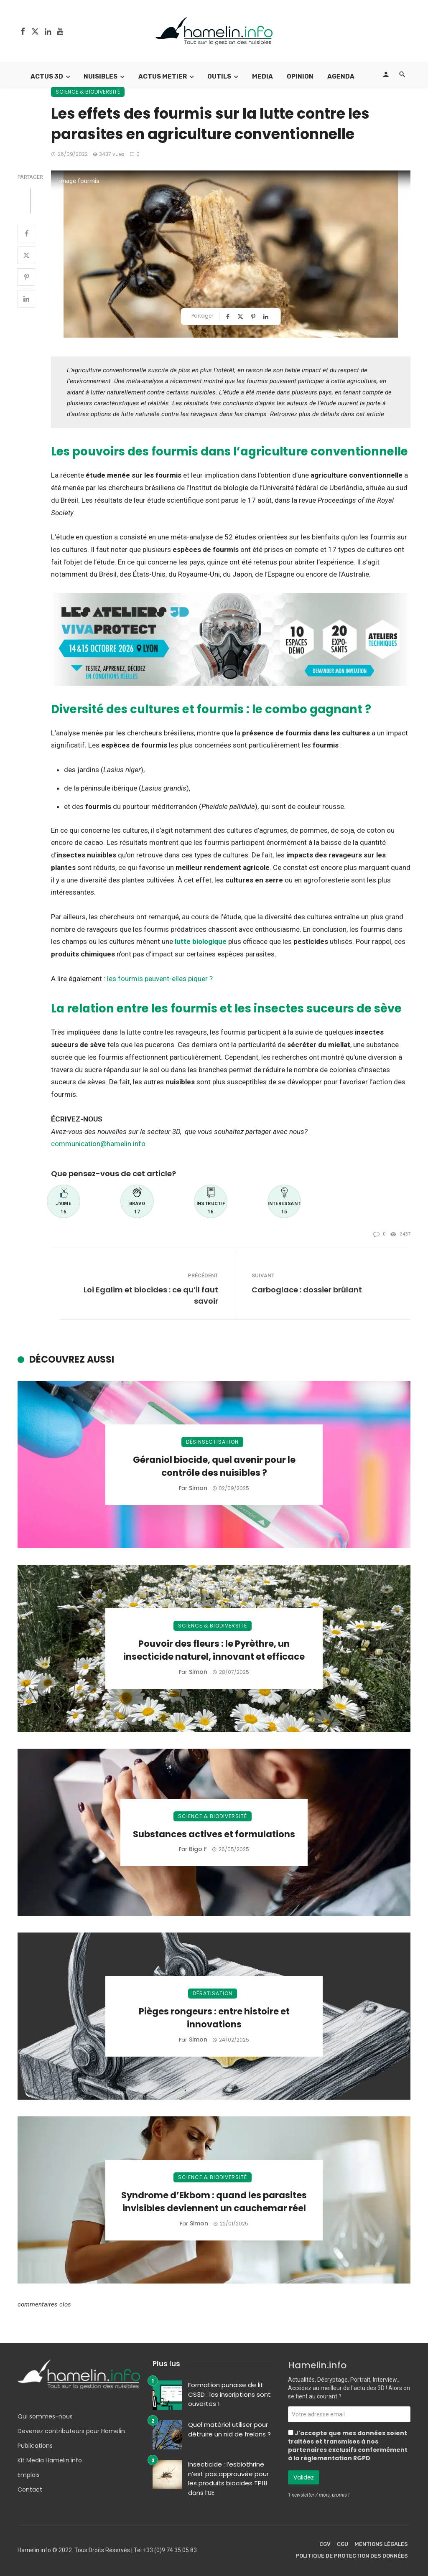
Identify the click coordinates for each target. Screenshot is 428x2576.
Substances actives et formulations (214, 1834)
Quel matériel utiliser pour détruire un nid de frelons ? (229, 2429)
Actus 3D (47, 76)
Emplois (29, 2475)
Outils (219, 76)
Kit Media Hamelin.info (50, 2460)
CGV (325, 2544)
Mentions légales (381, 2544)
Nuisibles (100, 76)
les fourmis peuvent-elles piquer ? (160, 978)
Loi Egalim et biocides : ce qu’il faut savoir (151, 1295)
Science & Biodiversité (88, 91)
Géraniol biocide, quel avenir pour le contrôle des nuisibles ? (214, 1466)
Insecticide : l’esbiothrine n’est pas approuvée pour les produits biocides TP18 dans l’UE (228, 2478)
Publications (35, 2445)
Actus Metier (162, 76)
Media (262, 76)
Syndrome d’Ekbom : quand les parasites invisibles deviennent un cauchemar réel (214, 2202)
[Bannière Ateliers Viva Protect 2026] (230, 638)
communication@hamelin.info (98, 1143)
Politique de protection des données (352, 2556)
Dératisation (212, 1993)
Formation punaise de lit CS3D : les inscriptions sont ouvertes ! (229, 2394)
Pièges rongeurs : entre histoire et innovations (214, 2018)
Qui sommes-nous (45, 2416)
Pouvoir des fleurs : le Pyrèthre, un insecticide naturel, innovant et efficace (214, 1650)
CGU (342, 2544)
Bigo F (198, 1849)
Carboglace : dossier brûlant (307, 1289)
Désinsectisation (212, 1441)
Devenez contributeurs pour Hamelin (71, 2431)
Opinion (300, 76)
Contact (30, 2489)
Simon (198, 1488)
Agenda (340, 76)
